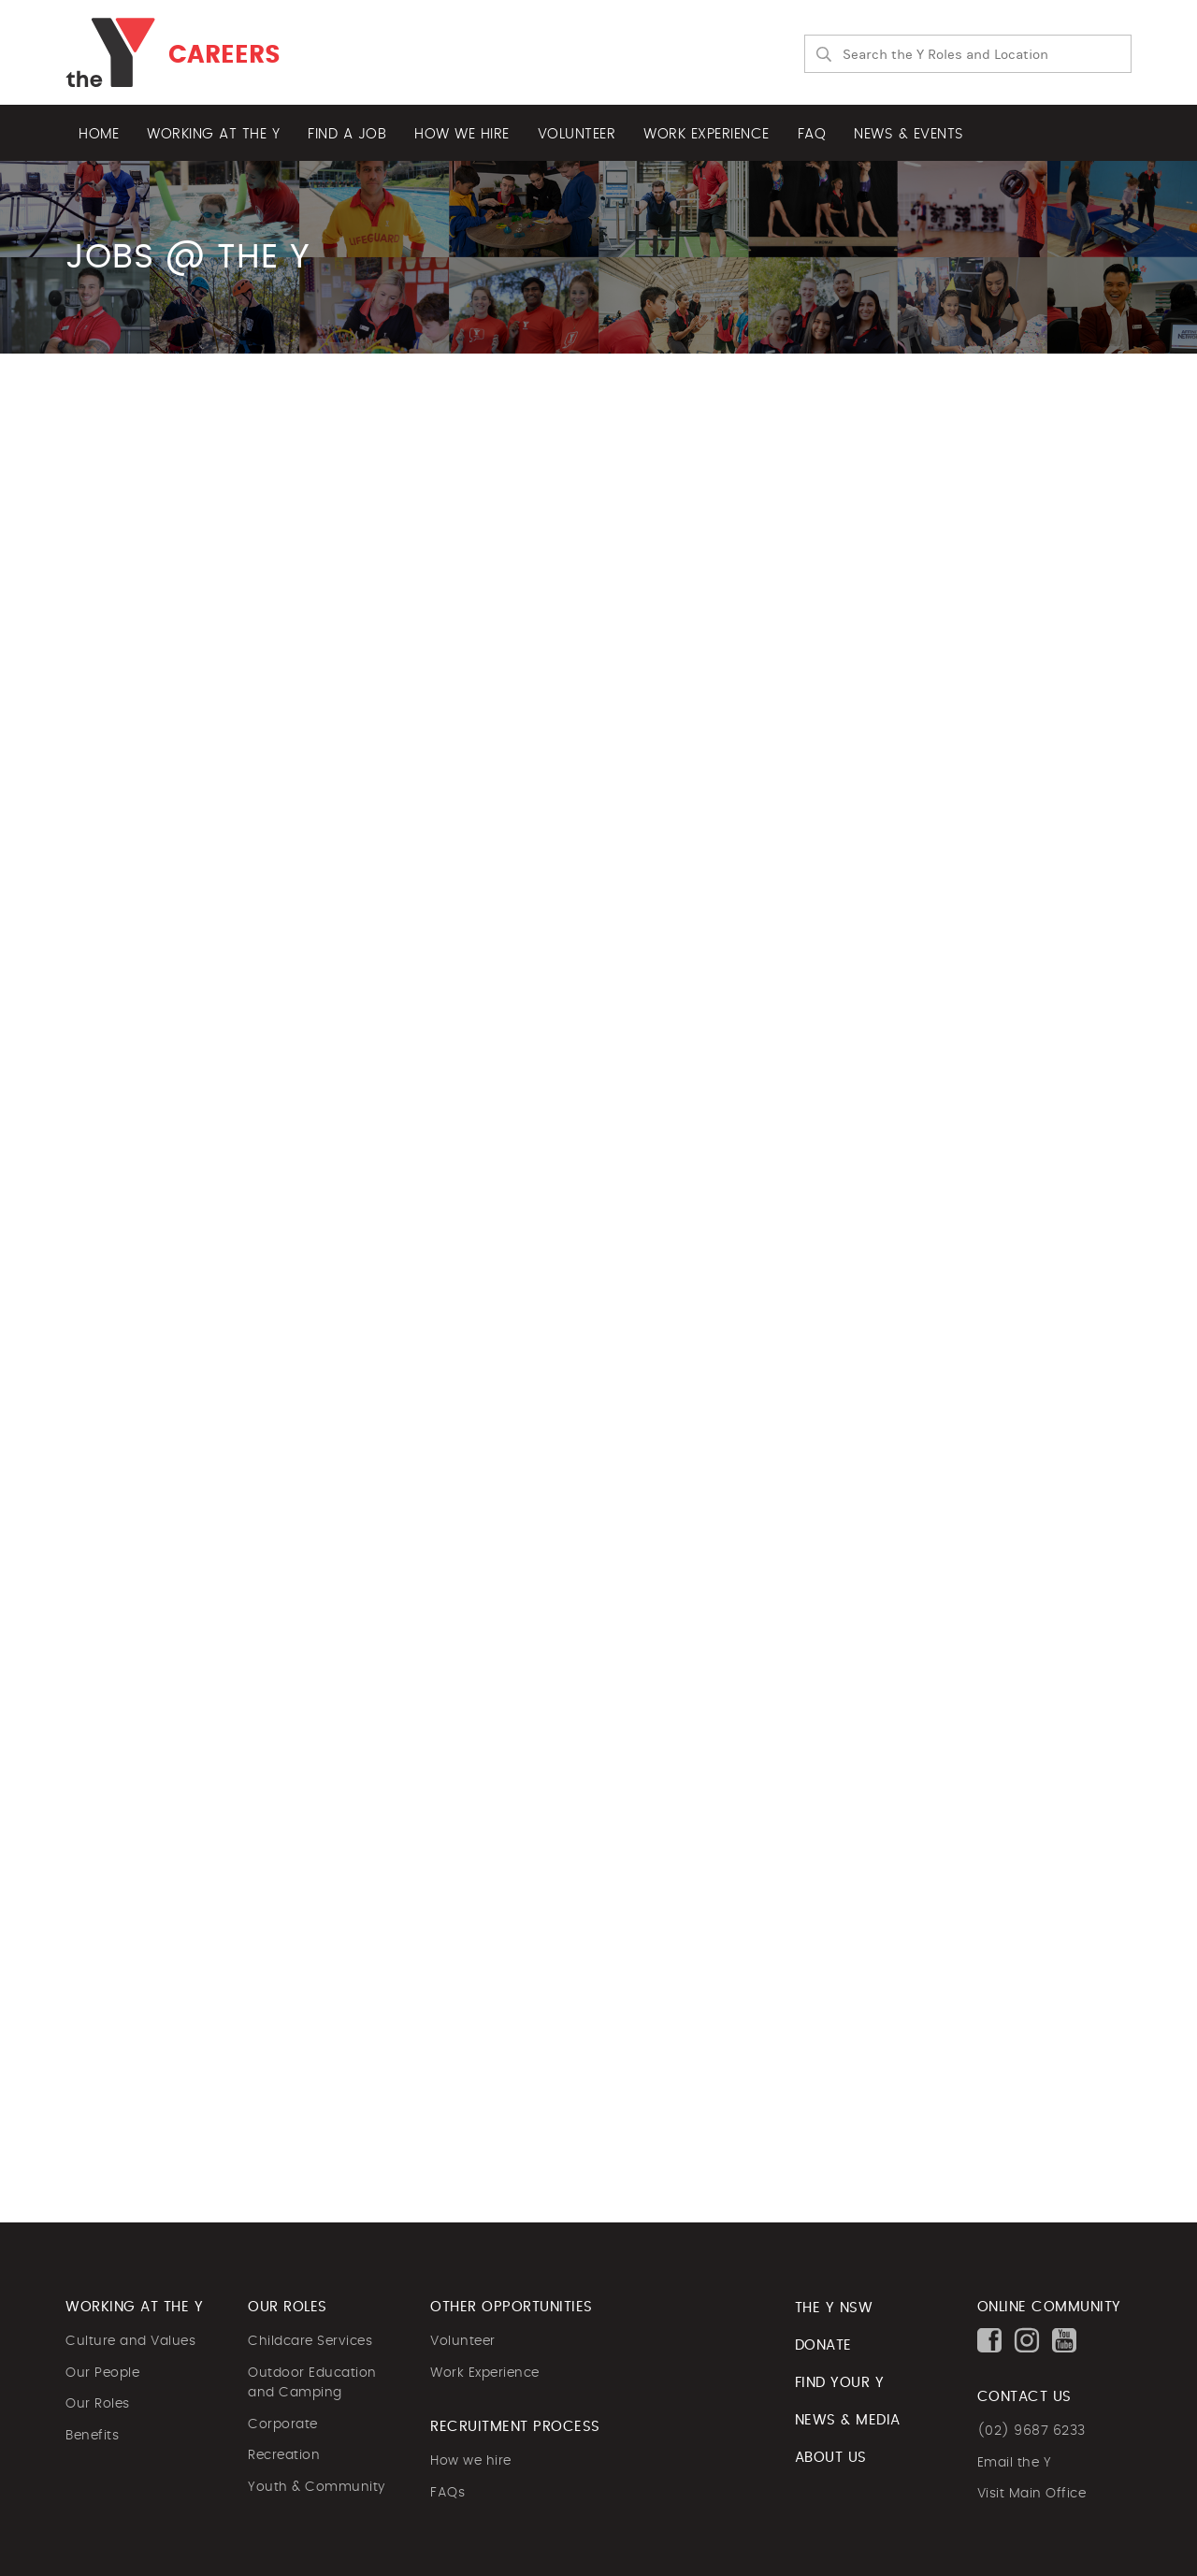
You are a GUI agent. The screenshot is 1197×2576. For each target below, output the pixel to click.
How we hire (462, 134)
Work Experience (485, 2373)
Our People (102, 2373)
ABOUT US (831, 2458)
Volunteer (577, 134)
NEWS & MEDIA (848, 2420)
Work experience (706, 134)
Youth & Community (316, 2487)
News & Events (909, 134)
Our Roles (97, 2403)
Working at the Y (213, 134)
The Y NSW (834, 2308)
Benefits (92, 2435)
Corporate (283, 2424)
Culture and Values (130, 2341)
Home (99, 134)
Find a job (347, 134)
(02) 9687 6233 (1031, 2431)
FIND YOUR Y (840, 2383)
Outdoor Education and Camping (312, 2383)
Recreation (284, 2455)
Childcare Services (310, 2341)
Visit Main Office (1032, 2493)
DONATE (823, 2345)
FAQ (812, 134)
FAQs (447, 2492)
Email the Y (1014, 2462)
